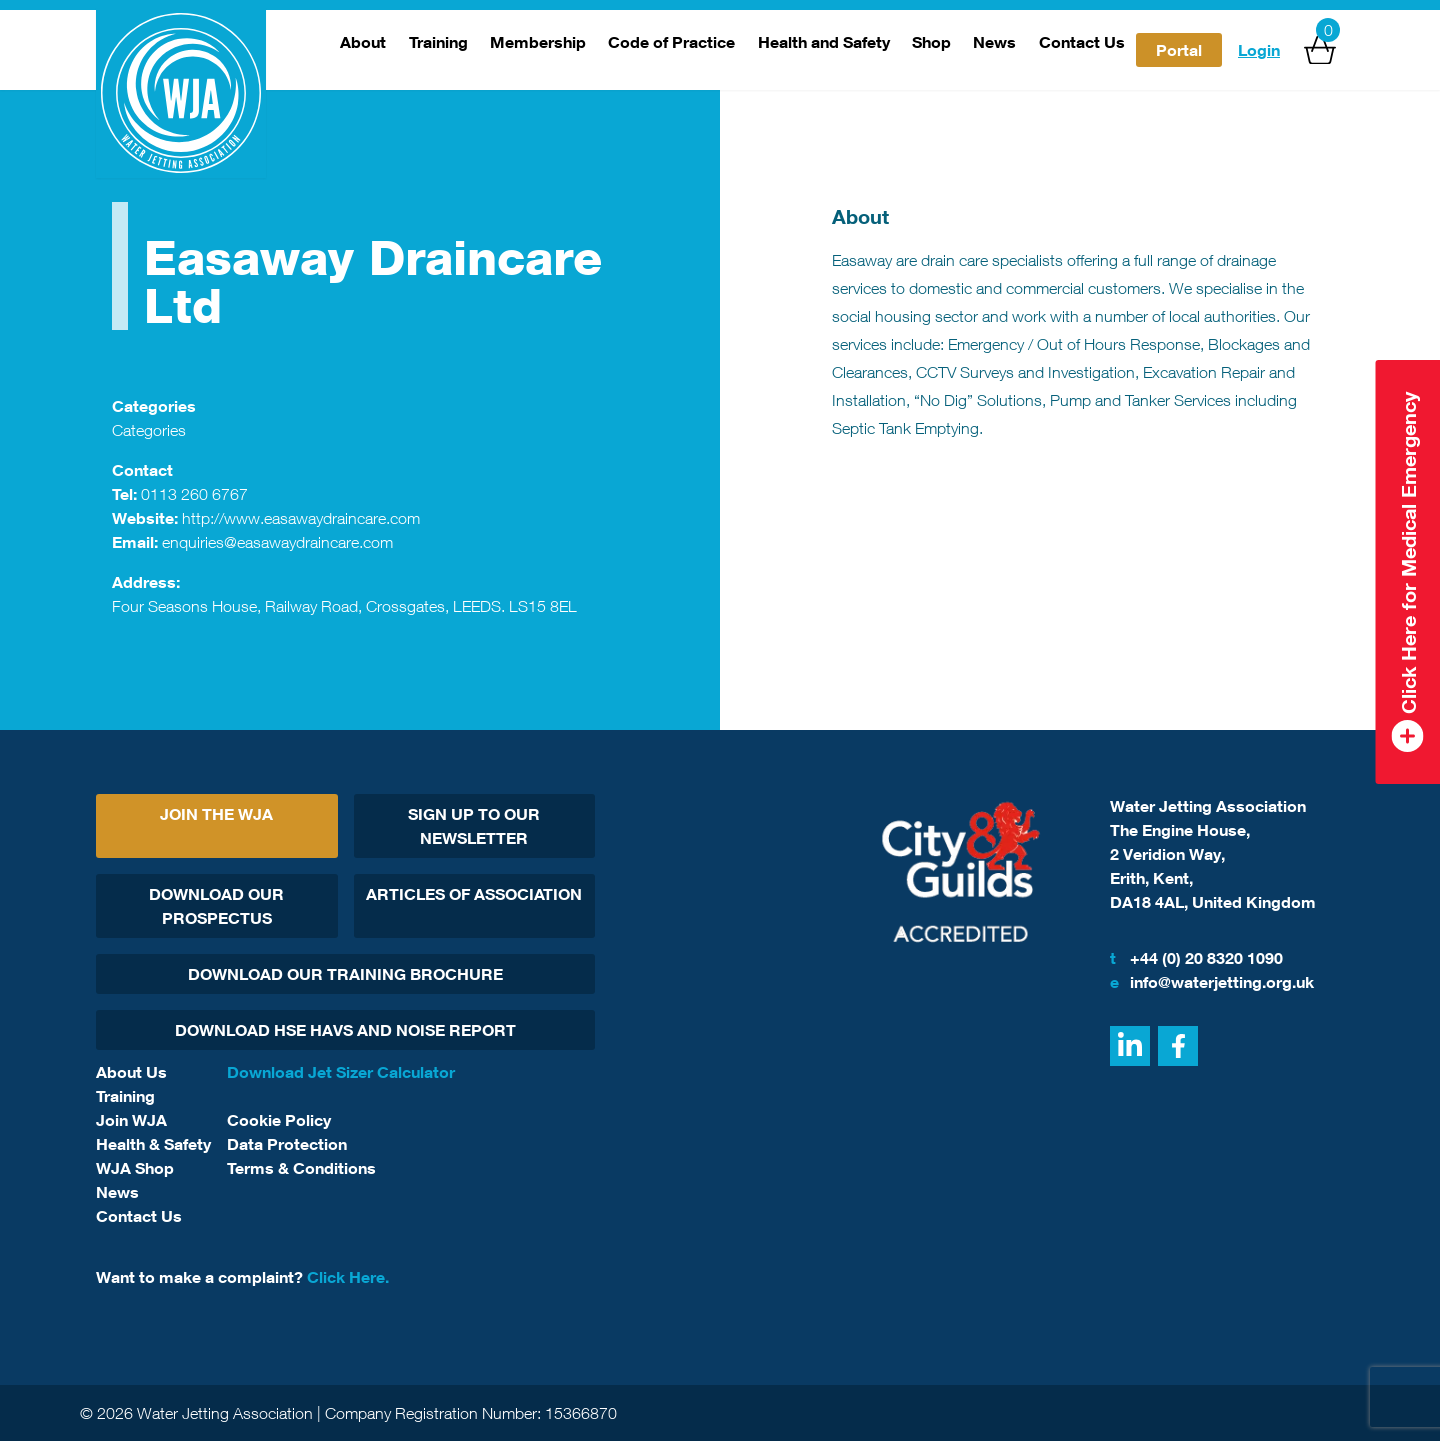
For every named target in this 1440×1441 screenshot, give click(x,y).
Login (1259, 50)
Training (438, 42)
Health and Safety (824, 42)
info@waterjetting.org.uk (1212, 982)
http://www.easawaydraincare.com (301, 518)
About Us (131, 1072)
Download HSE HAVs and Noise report (345, 1030)
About (363, 42)
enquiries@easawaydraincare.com (277, 542)
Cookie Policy (279, 1120)
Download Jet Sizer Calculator (341, 1072)
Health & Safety (153, 1144)
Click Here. (348, 1277)
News (994, 42)
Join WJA (131, 1120)
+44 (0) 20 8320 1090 (1196, 958)
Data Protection (287, 1144)
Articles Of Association (474, 894)
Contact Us (1082, 42)
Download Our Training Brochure (345, 974)
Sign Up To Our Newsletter (474, 826)
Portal (1179, 50)
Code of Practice (671, 42)
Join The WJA (216, 814)
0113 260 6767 (194, 494)
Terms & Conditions (301, 1168)
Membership (538, 42)
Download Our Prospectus (216, 906)
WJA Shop (135, 1168)
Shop (931, 42)
